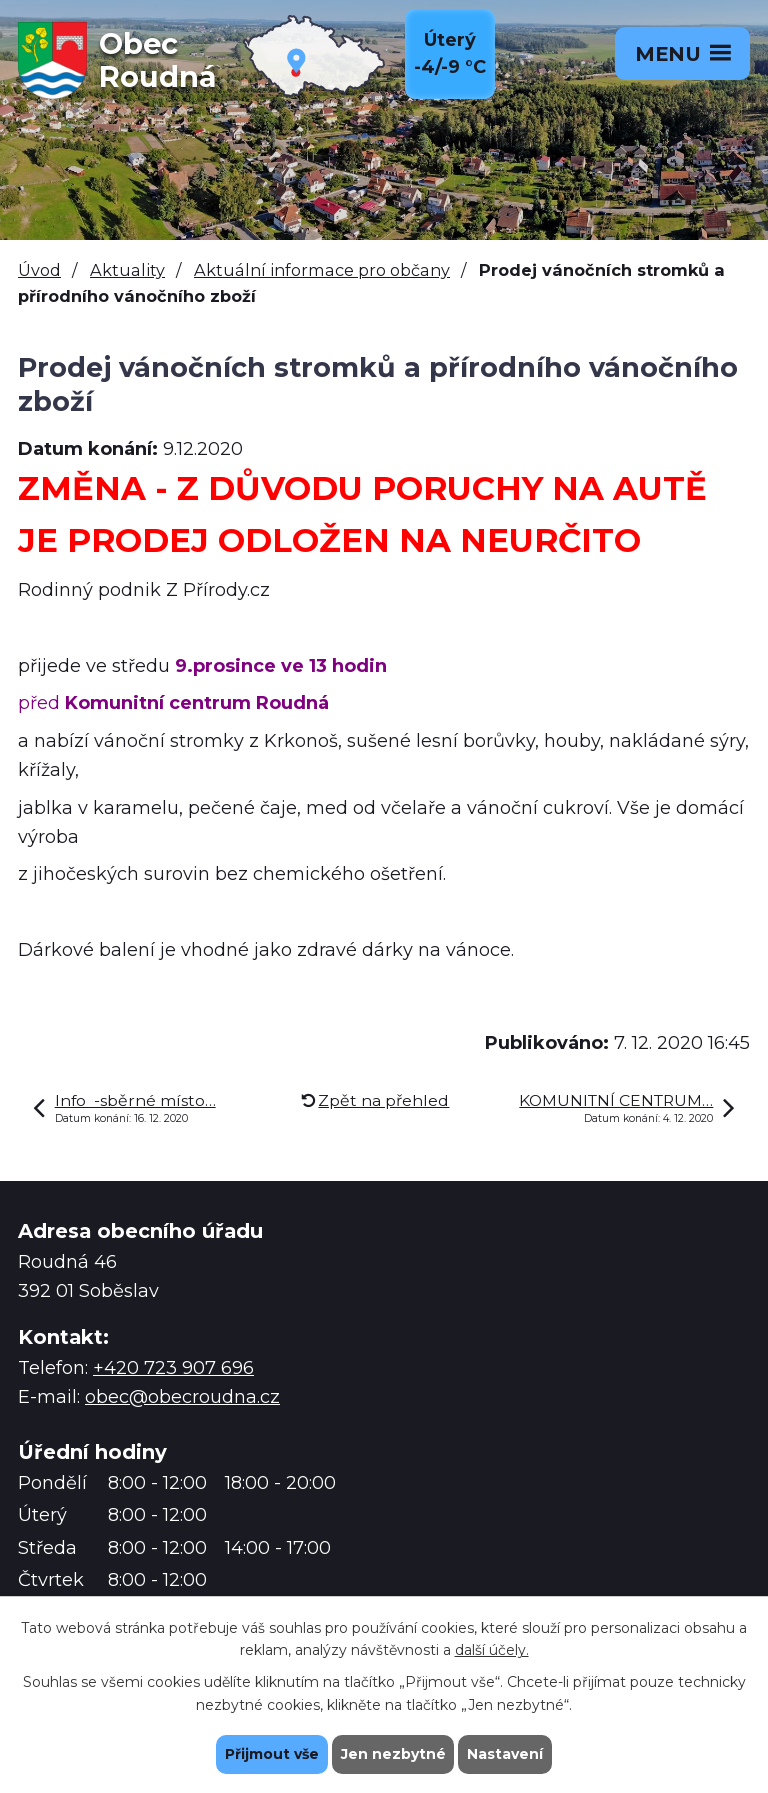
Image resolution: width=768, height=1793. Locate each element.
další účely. (492, 1650)
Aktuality (127, 270)
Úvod (39, 270)
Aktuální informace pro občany (322, 270)
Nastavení (506, 1754)
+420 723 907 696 (173, 1368)
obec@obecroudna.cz (182, 1397)
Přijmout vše (272, 1754)
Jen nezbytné (393, 1754)
